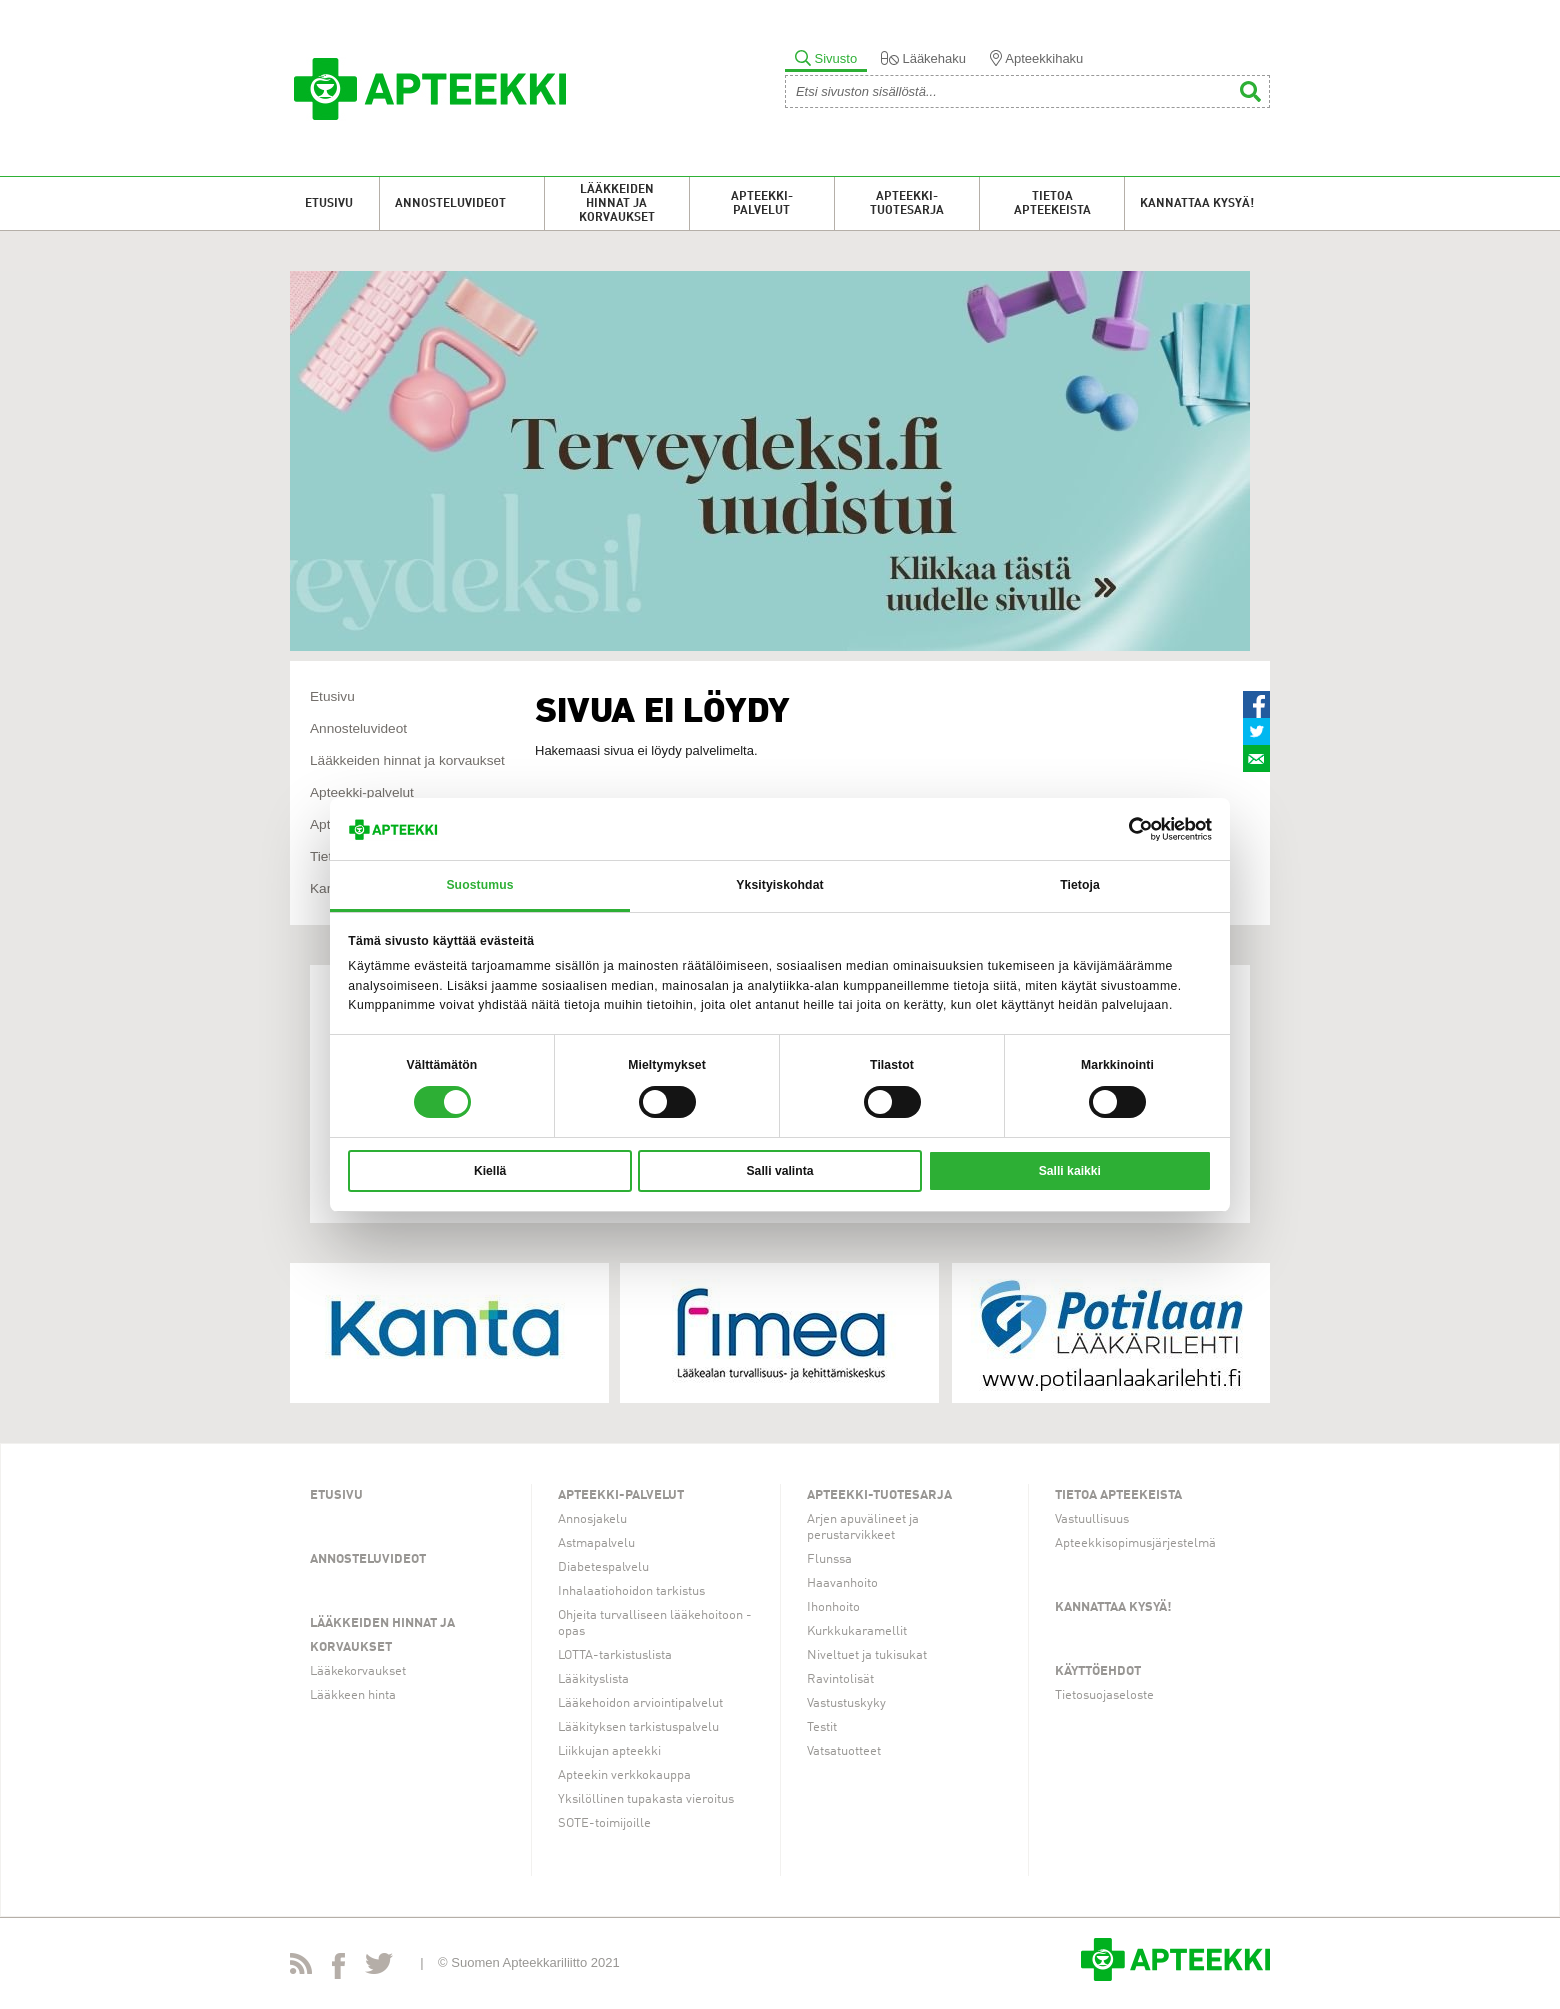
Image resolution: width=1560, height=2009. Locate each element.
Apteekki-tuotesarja (907, 204)
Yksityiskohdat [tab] (779, 885)
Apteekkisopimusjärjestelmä (1135, 1543)
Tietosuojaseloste (1104, 1695)
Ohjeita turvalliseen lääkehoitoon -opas (655, 1623)
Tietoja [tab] (1080, 885)
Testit (822, 1727)
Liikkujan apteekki (609, 1751)
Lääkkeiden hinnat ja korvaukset (617, 204)
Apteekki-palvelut (762, 204)
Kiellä (490, 1171)
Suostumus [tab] (479, 885)
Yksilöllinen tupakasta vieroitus (646, 1799)
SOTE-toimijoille (604, 1823)
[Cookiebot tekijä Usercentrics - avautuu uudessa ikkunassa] (1124, 829)
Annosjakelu (592, 1519)
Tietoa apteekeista (1052, 204)
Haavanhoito (842, 1583)
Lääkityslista (593, 1679)
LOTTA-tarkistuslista (615, 1655)
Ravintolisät (840, 1679)
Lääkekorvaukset (358, 1671)
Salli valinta (780, 1171)
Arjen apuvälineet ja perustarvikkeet (863, 1527)
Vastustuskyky (846, 1703)
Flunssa (829, 1559)
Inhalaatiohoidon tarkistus (631, 1591)
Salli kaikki (1070, 1171)
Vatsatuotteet (844, 1751)
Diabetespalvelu (603, 1567)
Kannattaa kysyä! (1197, 204)
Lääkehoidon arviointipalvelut (640, 1703)
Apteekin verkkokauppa (624, 1775)
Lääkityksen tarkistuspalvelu (638, 1727)
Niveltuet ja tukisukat (867, 1655)
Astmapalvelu (596, 1543)
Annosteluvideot (450, 204)
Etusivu (329, 204)
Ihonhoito (833, 1607)
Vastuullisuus (1092, 1519)
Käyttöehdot (1098, 1671)
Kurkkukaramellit (857, 1631)
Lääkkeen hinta (353, 1695)
